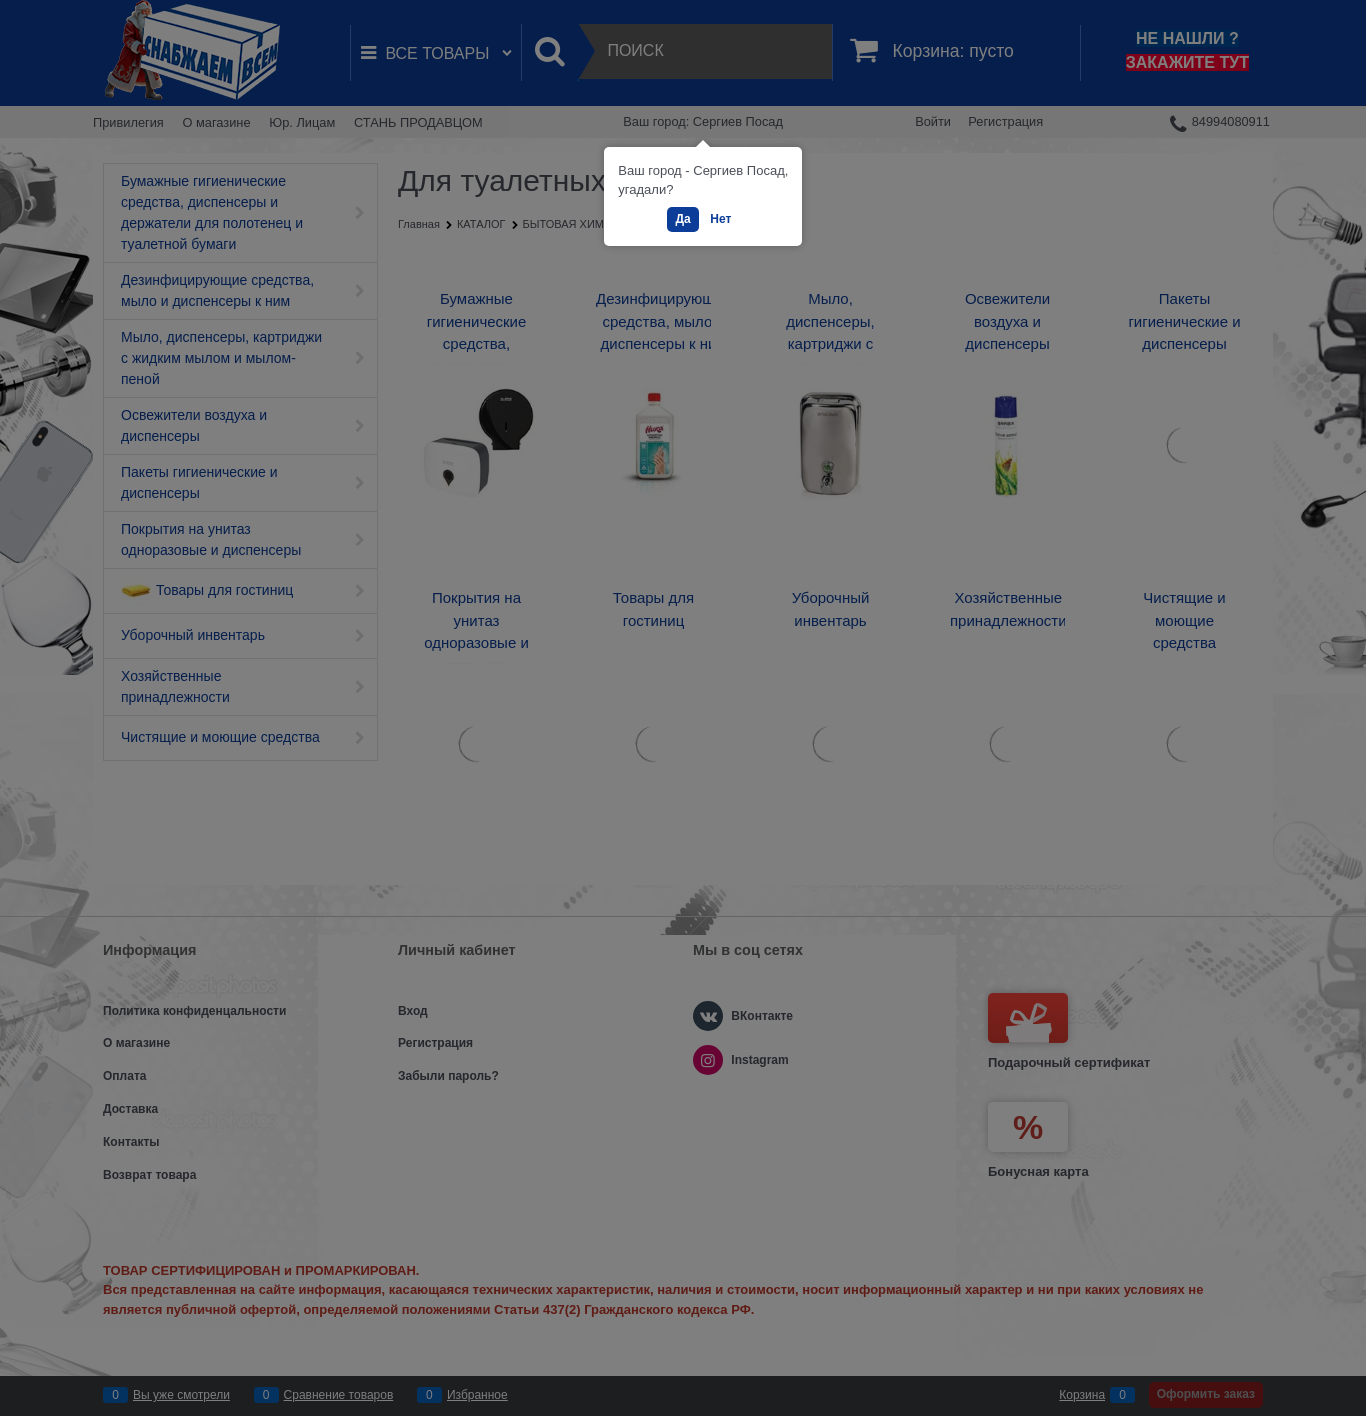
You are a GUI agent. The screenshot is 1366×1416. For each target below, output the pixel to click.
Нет (720, 219)
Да (682, 219)
